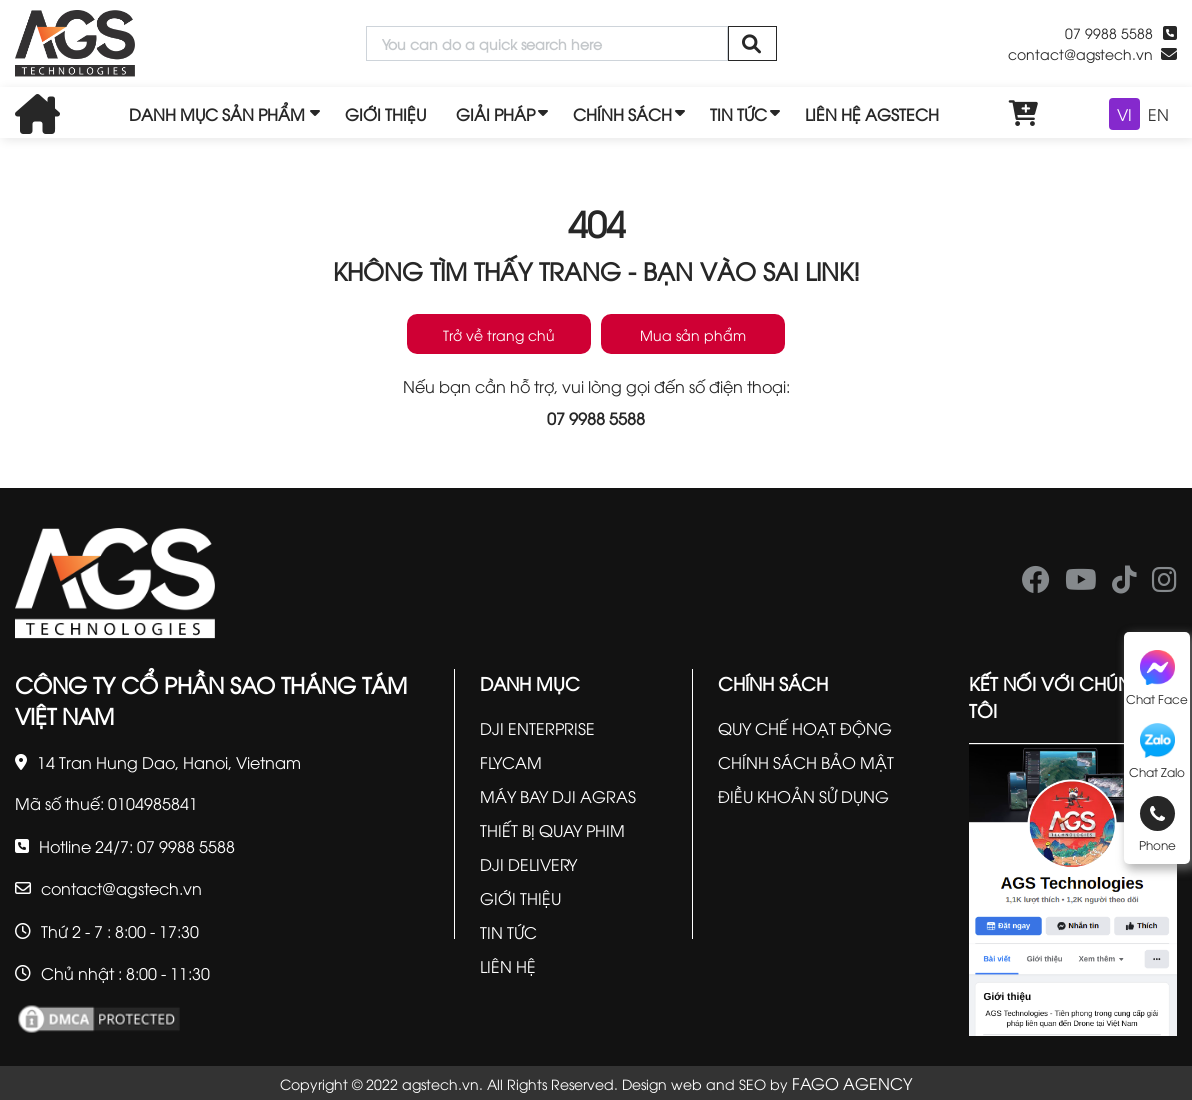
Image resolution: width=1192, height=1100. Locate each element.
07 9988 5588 (1109, 32)
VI (1124, 114)
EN (1158, 114)
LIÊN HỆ (508, 966)
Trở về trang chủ (499, 334)
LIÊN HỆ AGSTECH (872, 114)
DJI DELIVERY (528, 864)
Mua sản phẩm (693, 334)
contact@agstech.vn (1080, 53)
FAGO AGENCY (852, 1083)
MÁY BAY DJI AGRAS (558, 796)
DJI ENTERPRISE (537, 728)
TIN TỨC (738, 114)
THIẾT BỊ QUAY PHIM (552, 830)
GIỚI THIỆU (385, 114)
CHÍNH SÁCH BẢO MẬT (806, 762)
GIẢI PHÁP (495, 114)
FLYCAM (511, 762)
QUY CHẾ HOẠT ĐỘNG (805, 728)
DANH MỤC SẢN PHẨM (217, 114)
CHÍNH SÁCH (622, 114)
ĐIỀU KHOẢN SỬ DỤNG (803, 796)
